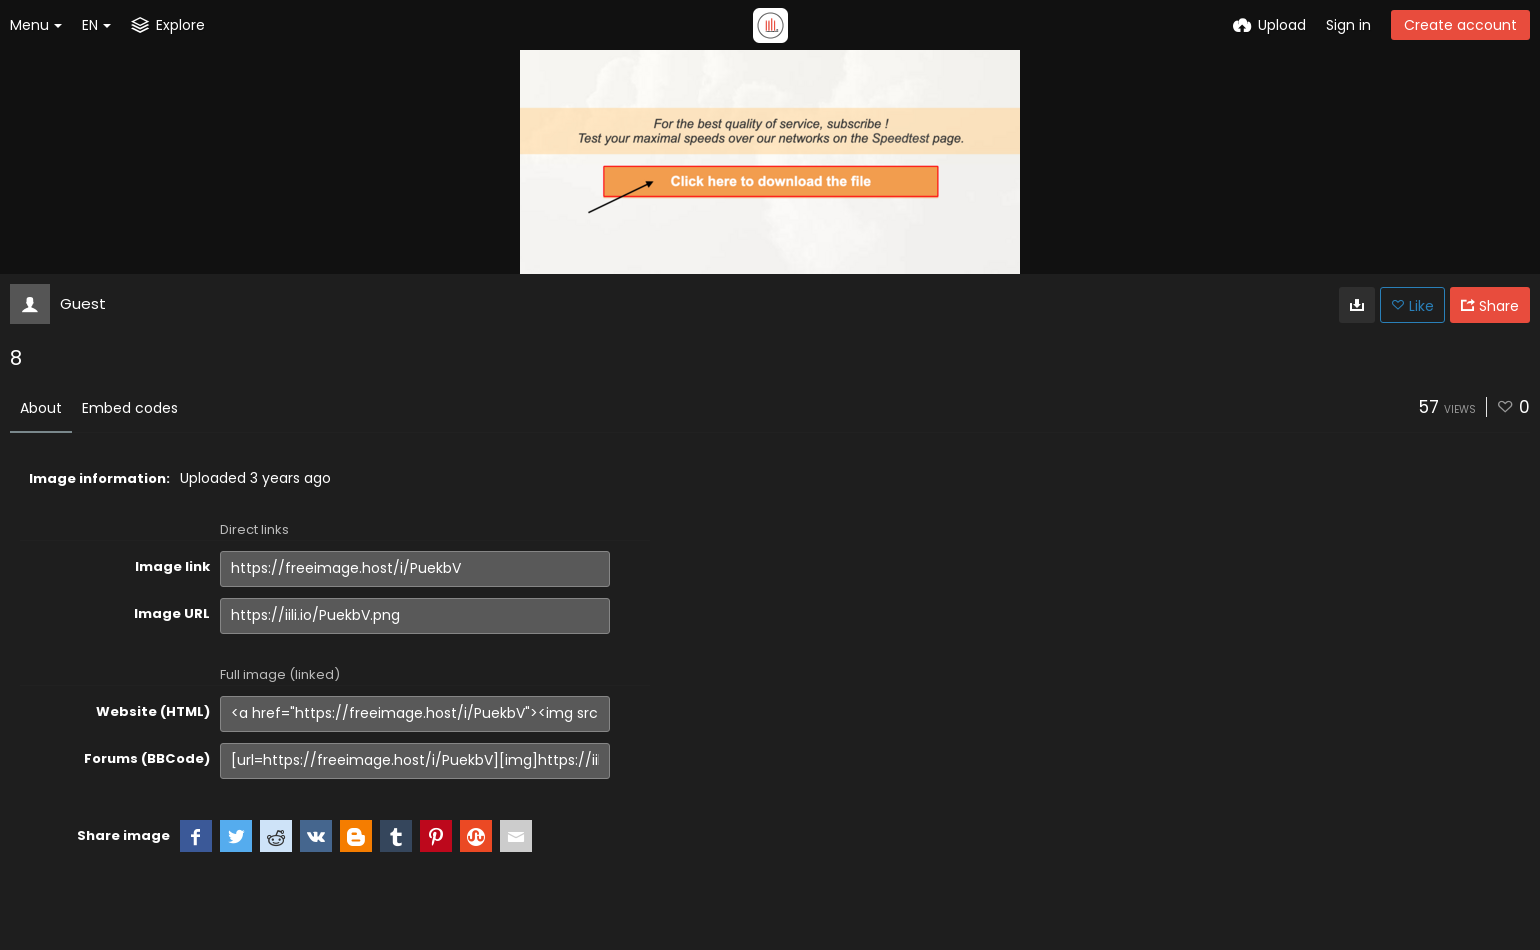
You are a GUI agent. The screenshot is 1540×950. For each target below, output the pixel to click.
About (41, 408)
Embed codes (130, 408)
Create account (1460, 25)
